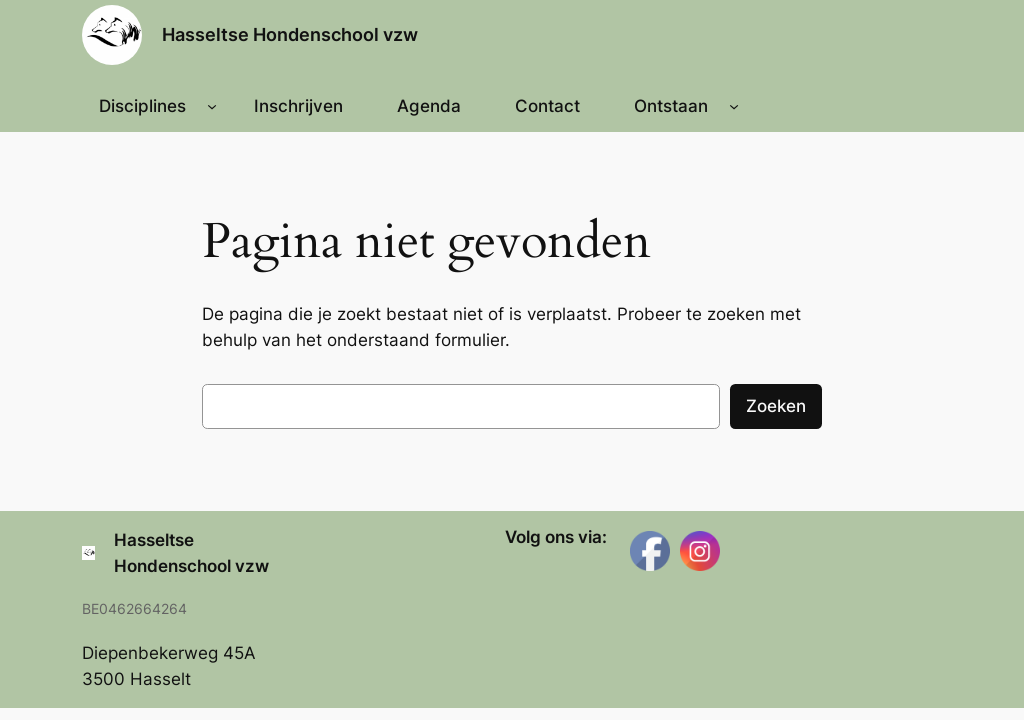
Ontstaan (671, 106)
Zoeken (776, 406)
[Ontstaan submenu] (734, 106)
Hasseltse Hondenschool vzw (290, 34)
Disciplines (142, 106)
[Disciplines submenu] (212, 106)
